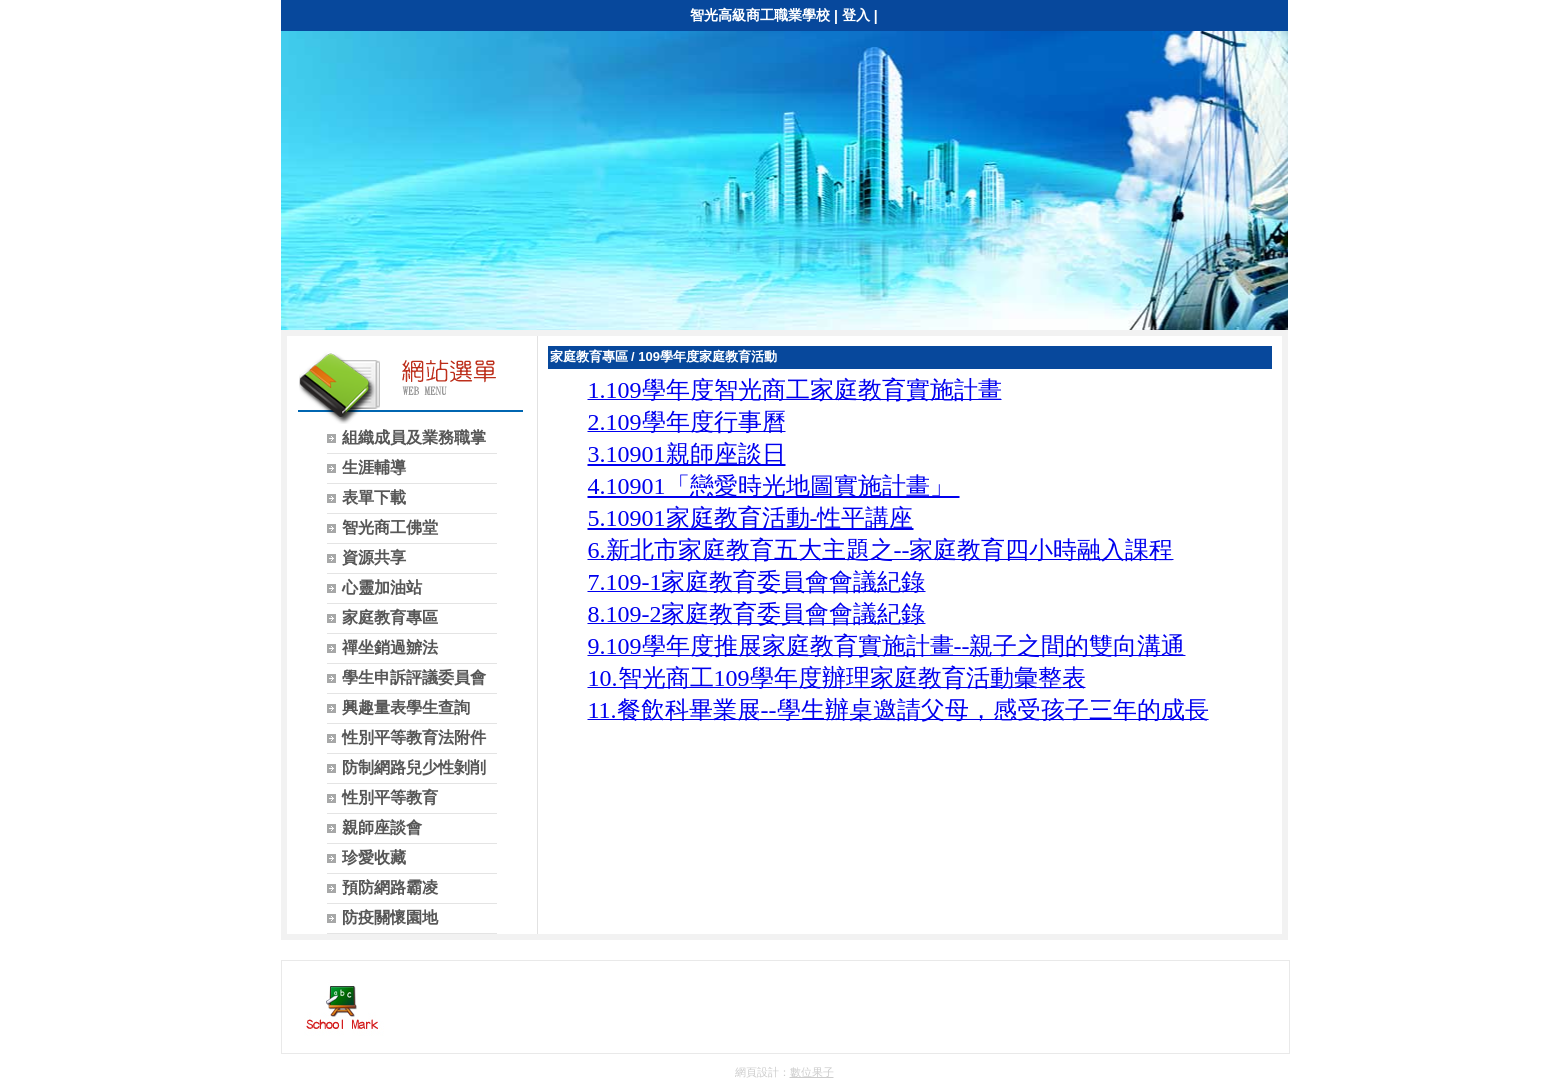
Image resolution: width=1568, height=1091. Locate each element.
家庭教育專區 (589, 356)
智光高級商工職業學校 (760, 15)
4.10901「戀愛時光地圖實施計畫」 (774, 486)
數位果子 (812, 1072)
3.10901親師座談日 (687, 454)
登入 (856, 15)
